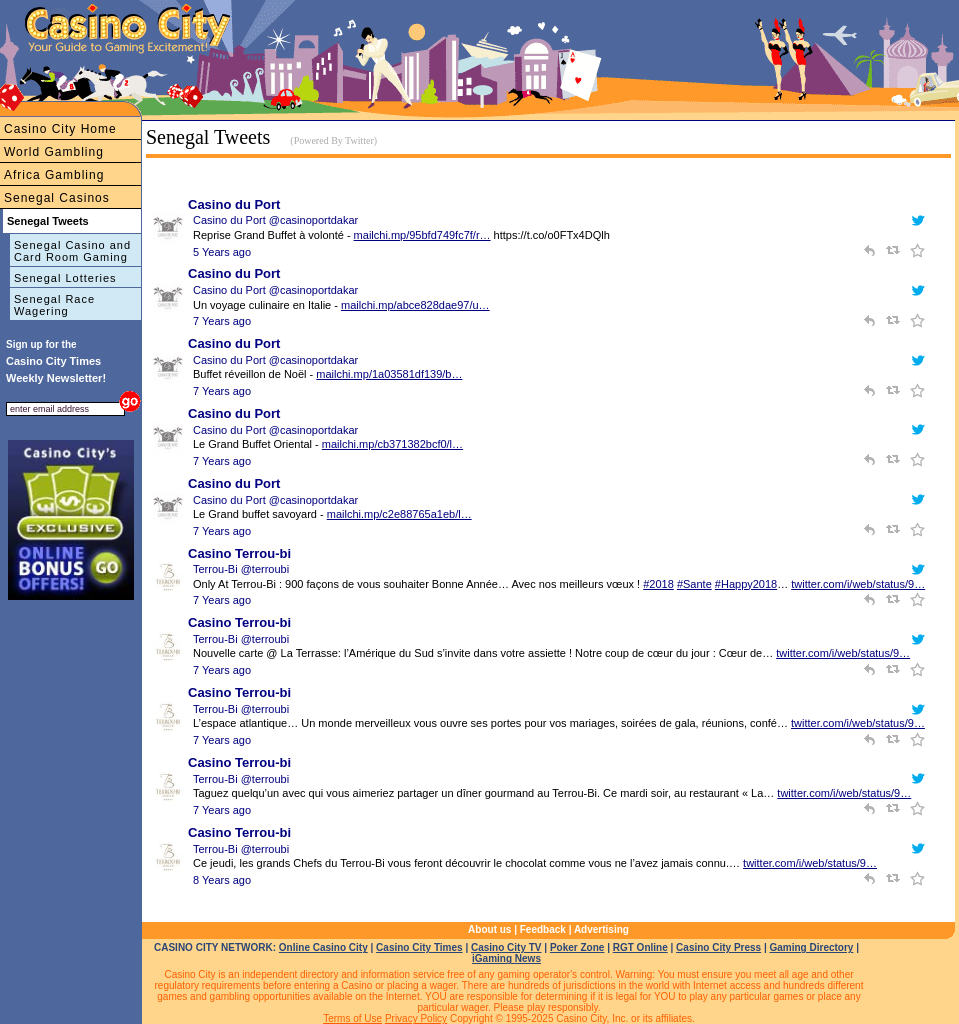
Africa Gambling (54, 175)
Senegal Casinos (57, 198)
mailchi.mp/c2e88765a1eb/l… (399, 514)
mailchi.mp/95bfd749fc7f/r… (422, 235)
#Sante (694, 584)
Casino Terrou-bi (239, 553)
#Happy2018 (746, 584)
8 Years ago (222, 880)
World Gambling (54, 152)
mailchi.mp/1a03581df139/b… (389, 374)
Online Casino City (323, 947)
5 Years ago (222, 252)
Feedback (543, 929)
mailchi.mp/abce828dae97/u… (415, 305)
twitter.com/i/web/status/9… (858, 584)
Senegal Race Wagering (54, 305)
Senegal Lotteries (65, 278)
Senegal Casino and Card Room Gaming (72, 251)
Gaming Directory (812, 947)
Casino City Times (419, 947)
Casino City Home (60, 129)
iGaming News (506, 958)
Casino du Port (234, 204)
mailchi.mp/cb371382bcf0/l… (392, 444)
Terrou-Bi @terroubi (241, 569)
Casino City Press (718, 947)
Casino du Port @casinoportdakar (275, 220)
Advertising (601, 929)
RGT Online (640, 947)
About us (489, 929)
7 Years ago (222, 321)
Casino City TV (506, 947)
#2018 (658, 584)
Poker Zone (577, 947)
